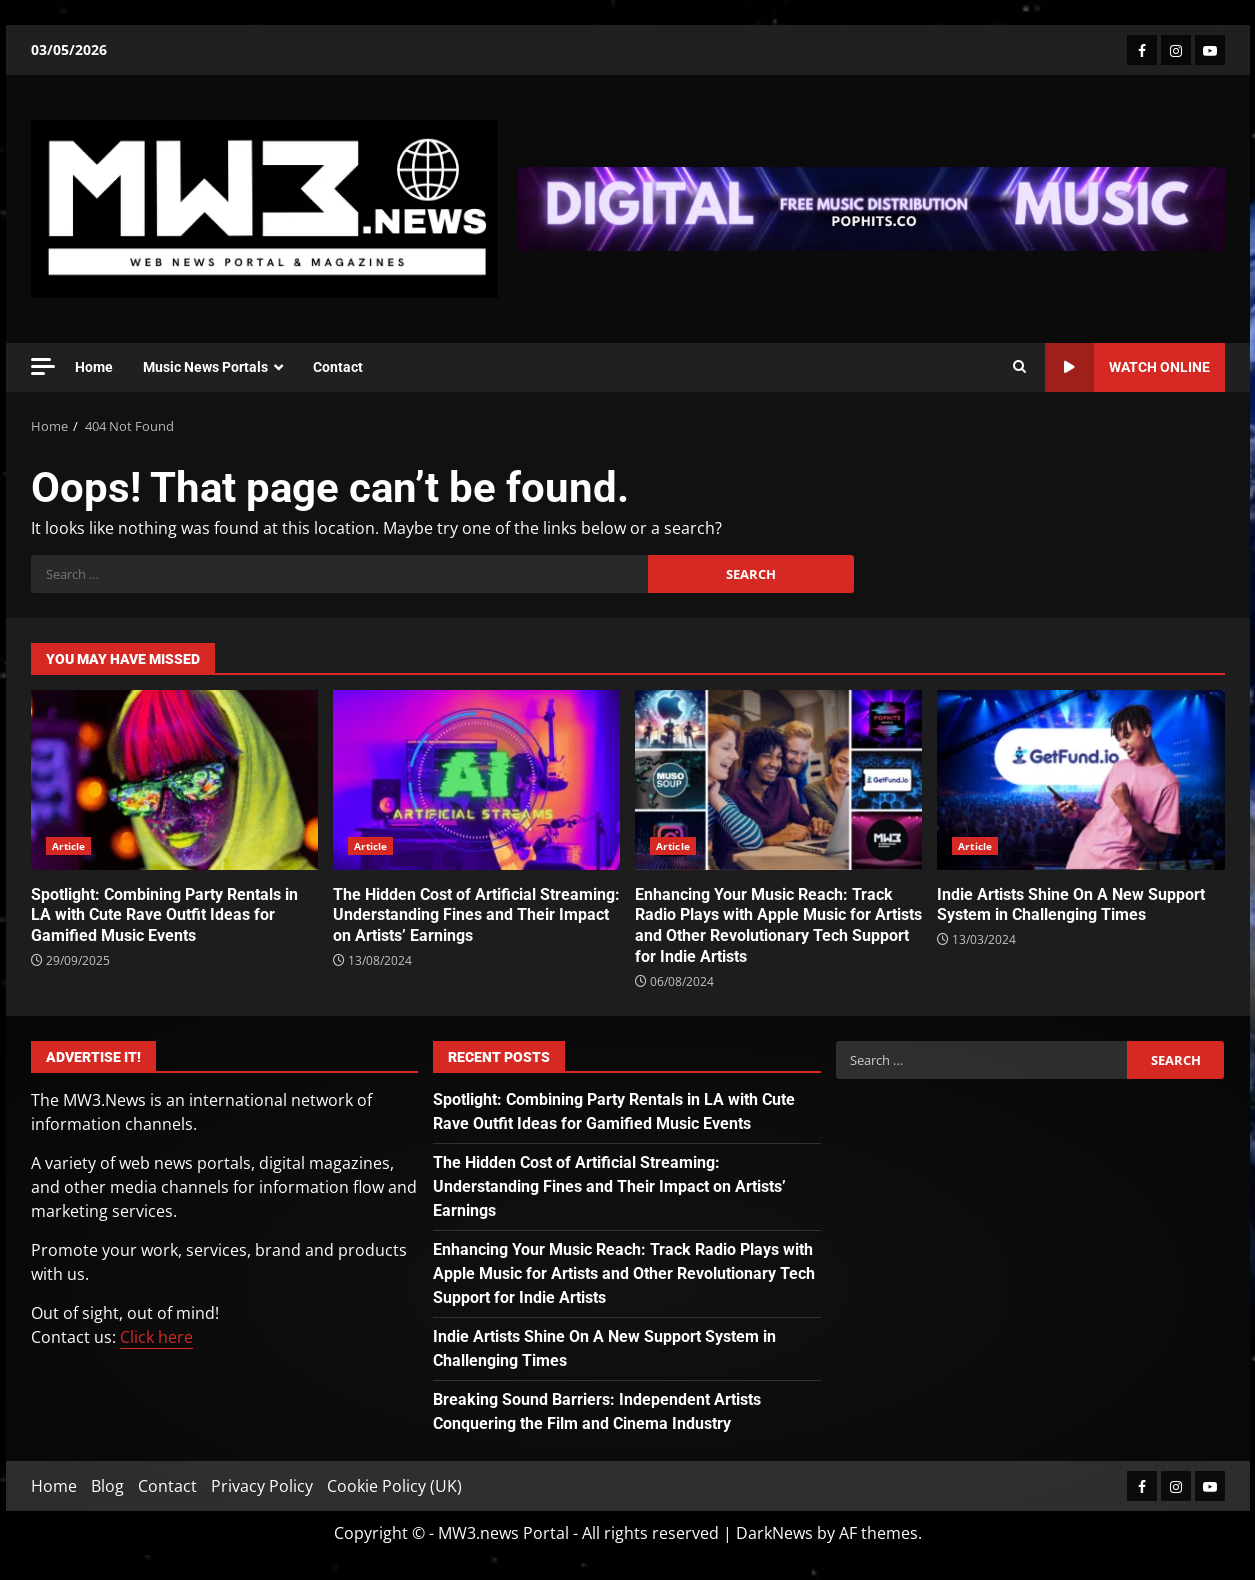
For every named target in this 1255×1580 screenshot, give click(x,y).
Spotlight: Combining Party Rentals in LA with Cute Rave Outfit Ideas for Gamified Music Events (174, 780)
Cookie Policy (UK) (394, 1486)
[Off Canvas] (43, 366)
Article (69, 846)
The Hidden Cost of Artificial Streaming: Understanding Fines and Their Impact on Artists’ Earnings (476, 780)
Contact (338, 367)
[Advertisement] (871, 207)
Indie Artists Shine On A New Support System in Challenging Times (1080, 780)
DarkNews (774, 1533)
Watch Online (1127, 367)
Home (94, 367)
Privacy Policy (262, 1486)
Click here (156, 1337)
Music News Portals (205, 367)
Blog (107, 1486)
